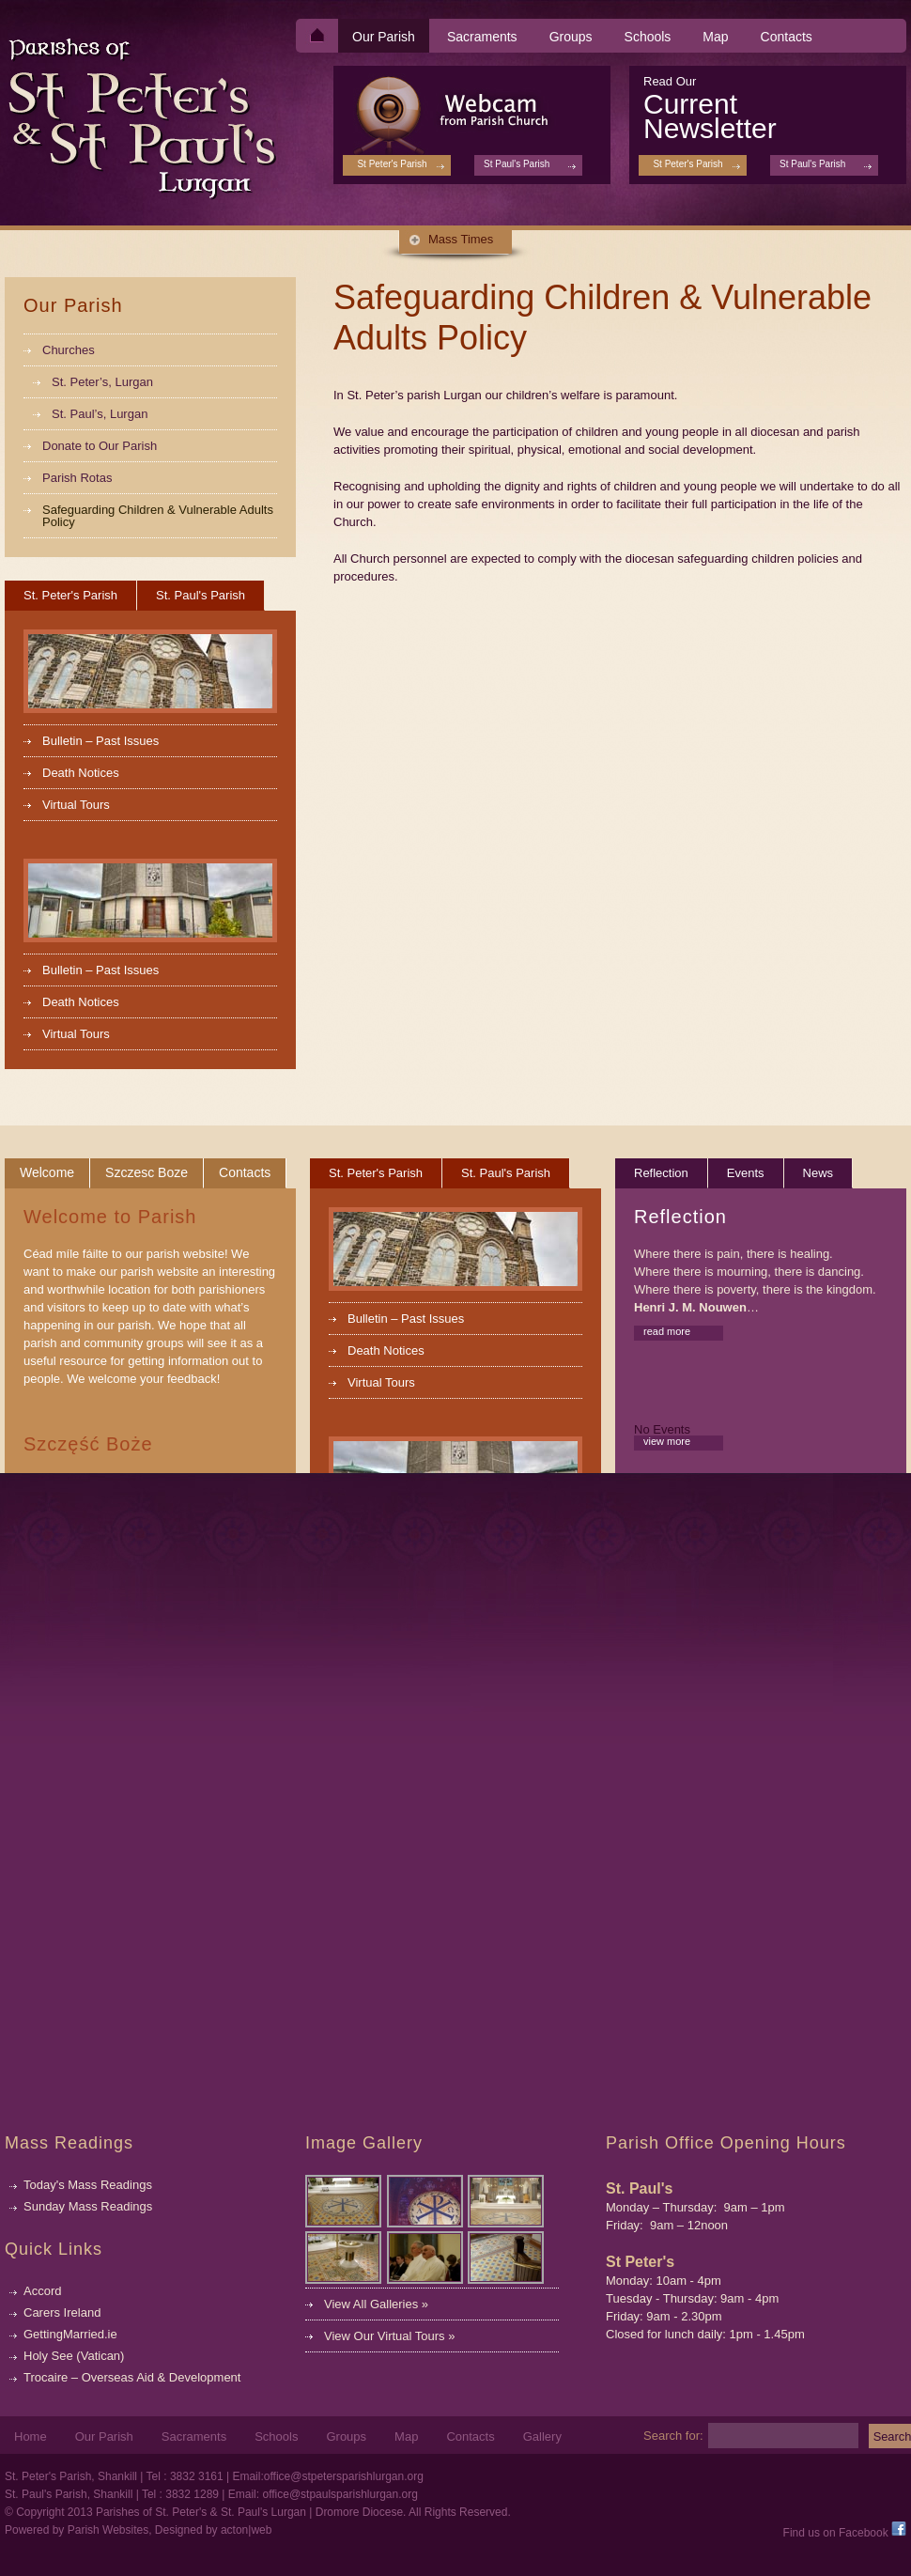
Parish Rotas (77, 478)
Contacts (786, 36)
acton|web (246, 2530)
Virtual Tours (76, 805)
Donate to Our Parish (99, 446)
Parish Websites (108, 2530)
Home (30, 2437)
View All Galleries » (376, 2304)
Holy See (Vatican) (73, 2356)
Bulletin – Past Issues (100, 741)
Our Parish (383, 36)
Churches (68, 350)
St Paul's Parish (812, 164)
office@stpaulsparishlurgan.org (339, 2494)
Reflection (661, 1173)
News (818, 1173)
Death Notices (80, 773)
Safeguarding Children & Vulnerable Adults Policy (157, 516)
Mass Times (460, 239)
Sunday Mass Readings (87, 2206)
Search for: (673, 2435)
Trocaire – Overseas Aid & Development (131, 2377)
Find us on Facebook (844, 2532)
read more (666, 1331)
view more (666, 1441)
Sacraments (482, 36)
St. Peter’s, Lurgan (102, 382)
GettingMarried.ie (70, 2334)
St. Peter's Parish (70, 595)
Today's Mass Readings (87, 2185)
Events (745, 1173)
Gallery (542, 2437)
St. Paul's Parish (200, 595)
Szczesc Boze (146, 1172)
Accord (42, 2291)
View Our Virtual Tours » (389, 2336)
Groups (571, 36)
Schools (648, 36)
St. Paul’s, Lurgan (99, 414)
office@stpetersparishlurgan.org (344, 2476)
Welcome (47, 1172)
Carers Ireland (61, 2312)
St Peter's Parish (687, 164)
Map (715, 36)
